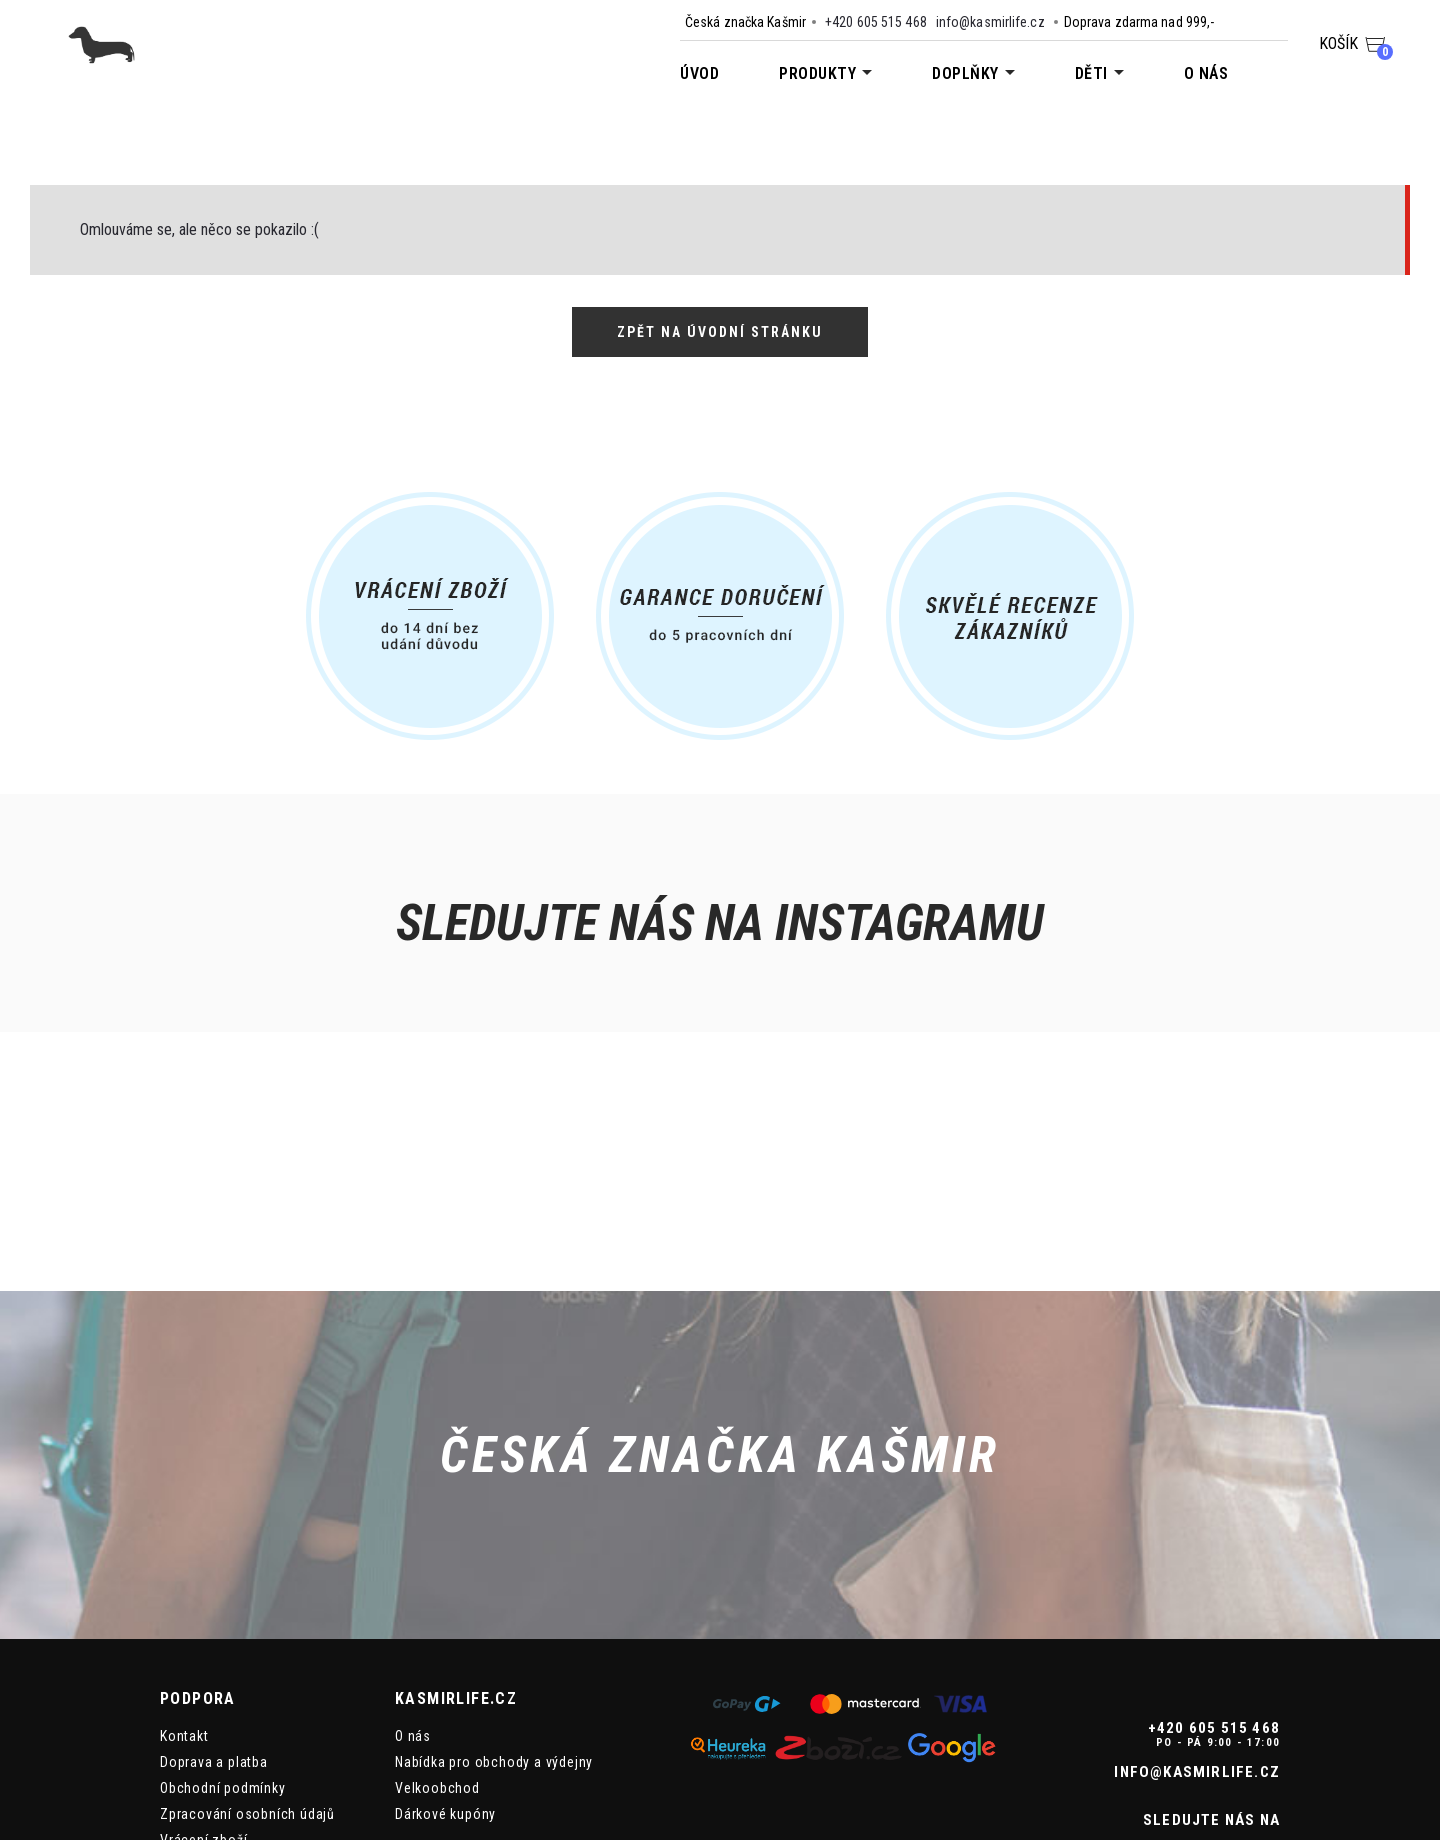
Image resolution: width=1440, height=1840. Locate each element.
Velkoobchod (437, 1630)
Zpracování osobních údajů (247, 1656)
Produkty (817, 73)
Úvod (699, 73)
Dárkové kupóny (445, 1656)
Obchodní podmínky (223, 1630)
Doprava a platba (214, 1604)
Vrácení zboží (203, 1682)
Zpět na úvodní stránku (720, 332)
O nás (1206, 73)
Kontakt (184, 1578)
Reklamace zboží (214, 1708)
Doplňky (965, 73)
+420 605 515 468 (876, 22)
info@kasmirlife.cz (990, 22)
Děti (1091, 73)
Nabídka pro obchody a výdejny (494, 1604)
